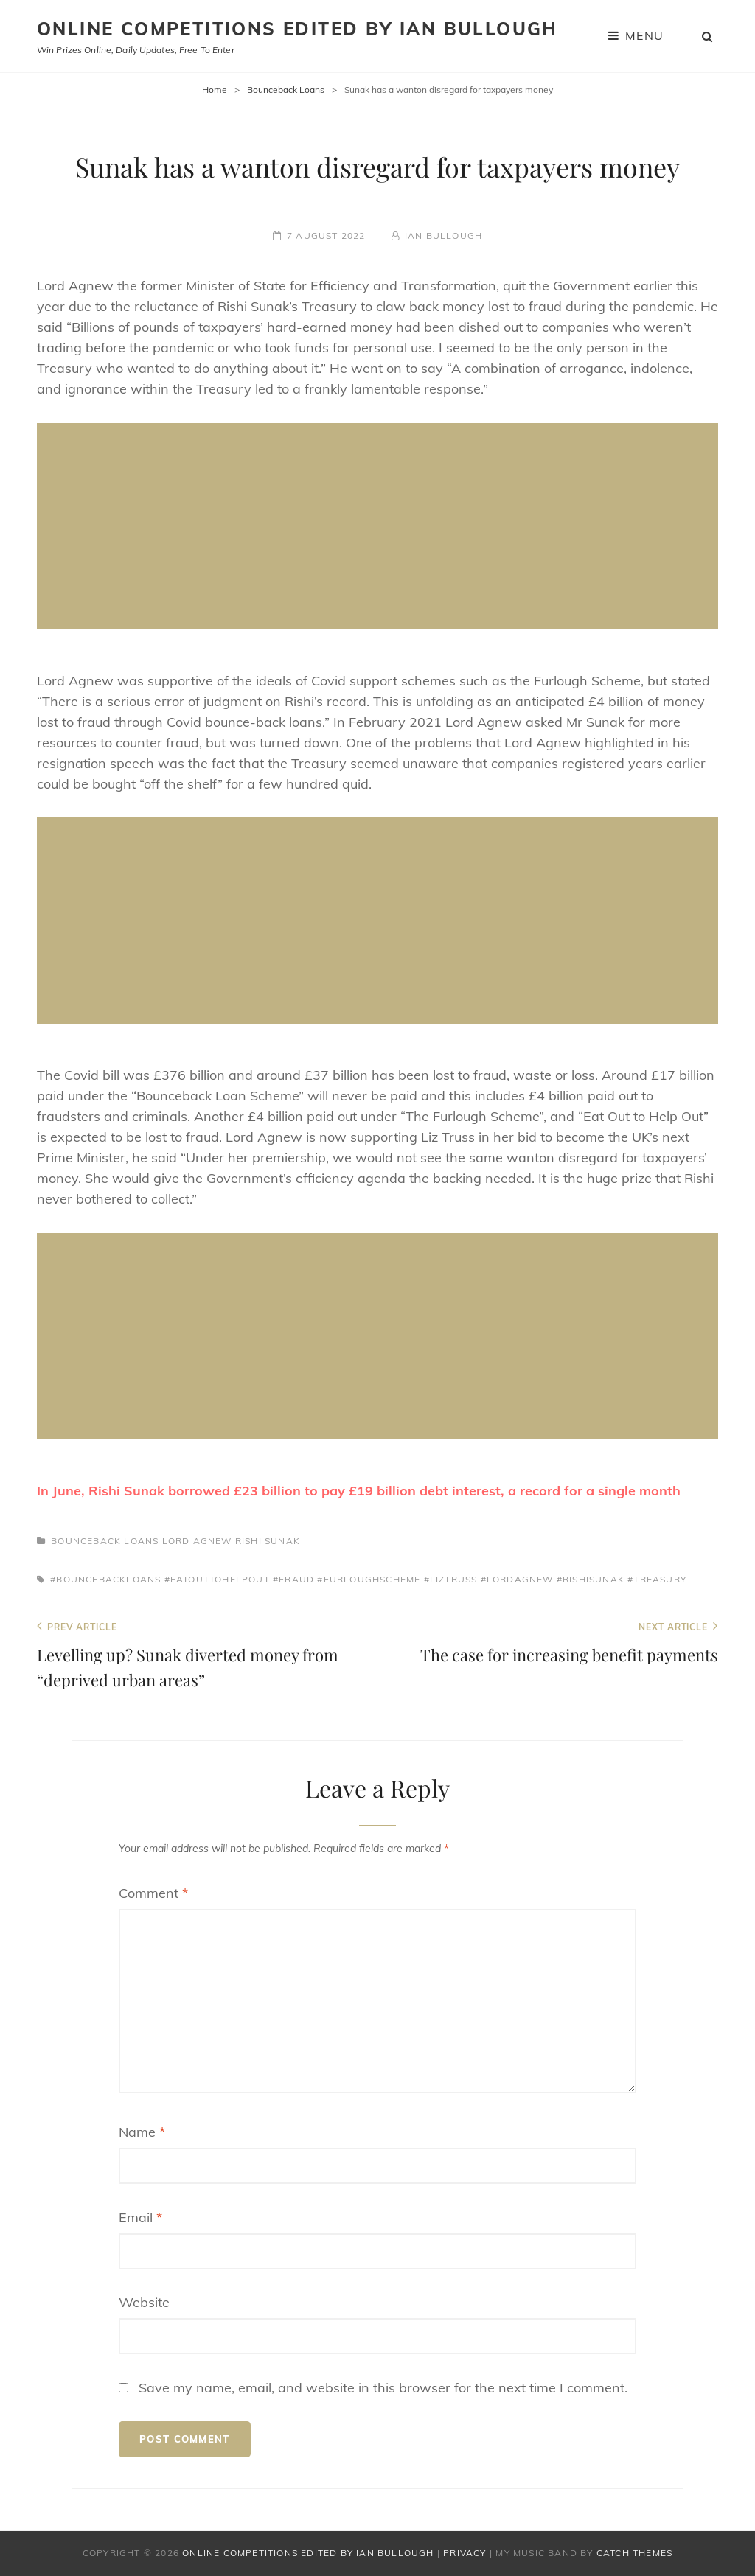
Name (142, 2131)
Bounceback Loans (285, 89)
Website (144, 2302)
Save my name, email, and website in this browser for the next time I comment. (383, 2387)
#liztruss (451, 1579)
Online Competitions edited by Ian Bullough (297, 29)
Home (214, 89)
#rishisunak (590, 1579)
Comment (153, 1893)
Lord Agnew (197, 1540)
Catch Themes (634, 2552)
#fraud (293, 1579)
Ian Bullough (443, 235)
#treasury (656, 1579)
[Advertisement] (381, 528)
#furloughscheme (368, 1579)
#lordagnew (517, 1579)
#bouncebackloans (105, 1579)
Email (140, 2217)
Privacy (464, 2552)
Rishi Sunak (267, 1540)
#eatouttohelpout (217, 1579)
